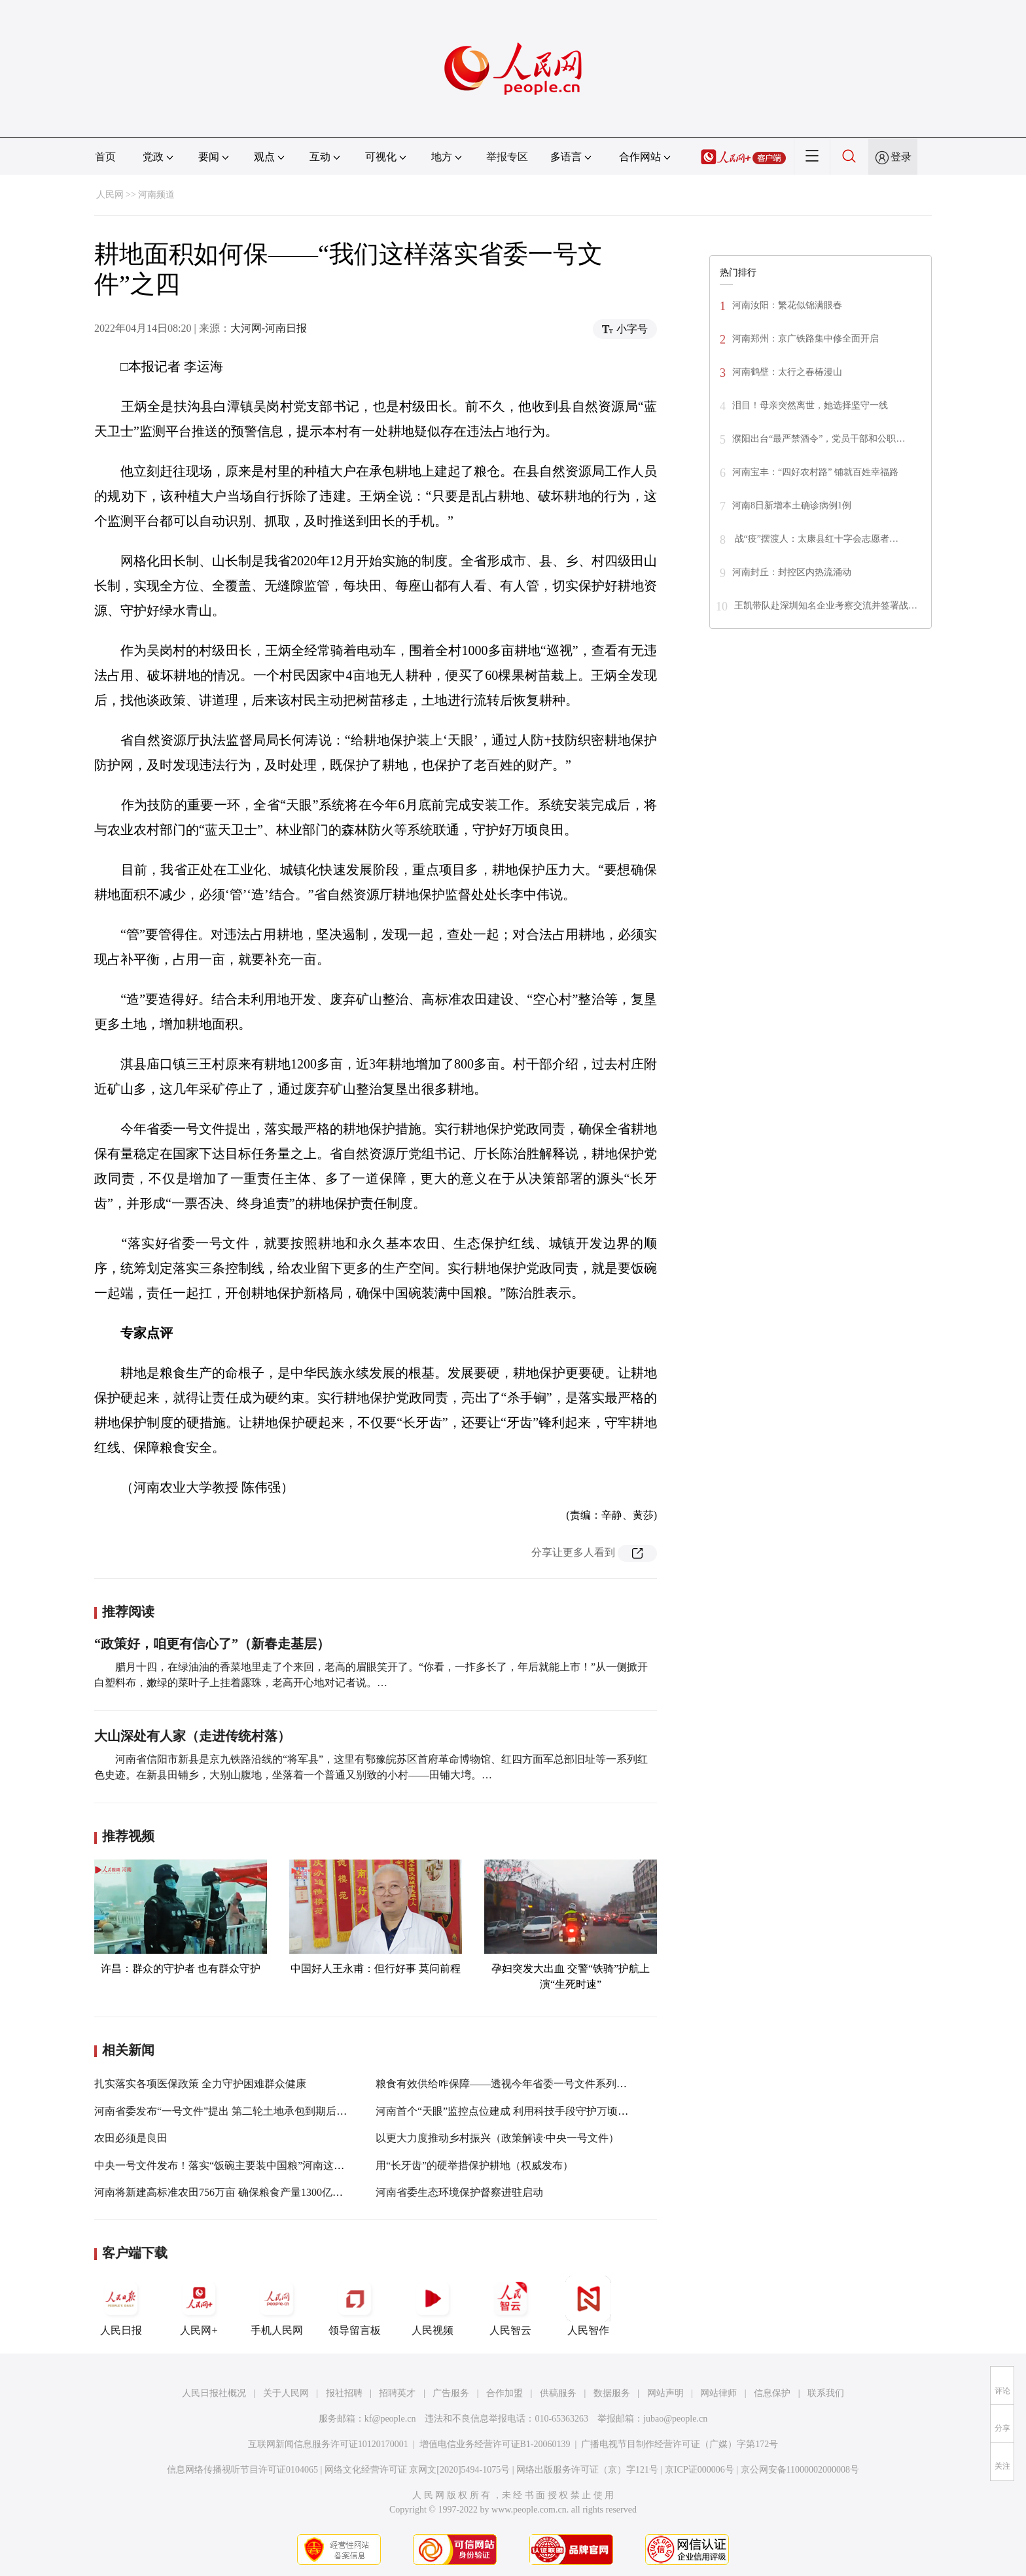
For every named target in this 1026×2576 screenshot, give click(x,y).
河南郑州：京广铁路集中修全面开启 (805, 339)
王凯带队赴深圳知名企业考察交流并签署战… (825, 605)
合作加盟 (504, 2393)
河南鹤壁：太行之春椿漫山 (789, 372)
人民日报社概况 (214, 2393)
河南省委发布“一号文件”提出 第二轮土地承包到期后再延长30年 (241, 2111)
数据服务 (611, 2393)
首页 (105, 156)
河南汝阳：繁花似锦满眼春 (788, 305)
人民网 (110, 195)
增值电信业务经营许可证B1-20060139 (495, 2444)
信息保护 (772, 2393)
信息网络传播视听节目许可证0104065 (242, 2470)
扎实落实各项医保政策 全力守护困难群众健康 (200, 2083)
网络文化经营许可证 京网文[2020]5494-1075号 (417, 2470)
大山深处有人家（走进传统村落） (192, 1736)
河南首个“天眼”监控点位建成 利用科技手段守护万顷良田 (507, 2111)
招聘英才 (397, 2393)
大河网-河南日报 (268, 328)
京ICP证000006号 (699, 2470)
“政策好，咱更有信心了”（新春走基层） (212, 1643)
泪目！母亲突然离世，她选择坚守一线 (810, 405)
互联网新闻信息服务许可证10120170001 (328, 2444)
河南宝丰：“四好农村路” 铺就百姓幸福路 (815, 472)
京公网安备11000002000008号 (800, 2470)
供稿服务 (558, 2393)
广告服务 (451, 2393)
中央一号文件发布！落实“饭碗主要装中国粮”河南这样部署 (229, 2165)
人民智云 (510, 2306)
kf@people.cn (390, 2419)
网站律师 (718, 2393)
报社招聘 (344, 2393)
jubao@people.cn (675, 2419)
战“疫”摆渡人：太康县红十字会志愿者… (815, 539)
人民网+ (199, 2306)
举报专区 (507, 156)
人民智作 (588, 2306)
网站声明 (665, 2393)
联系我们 (825, 2393)
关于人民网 (286, 2393)
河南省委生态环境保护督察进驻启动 (459, 2192)
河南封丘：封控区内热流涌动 (791, 572)
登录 (901, 156)
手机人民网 (277, 2306)
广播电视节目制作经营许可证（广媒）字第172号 (679, 2444)
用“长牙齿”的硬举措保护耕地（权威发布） (474, 2165)
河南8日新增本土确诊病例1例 (791, 505)
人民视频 (432, 2306)
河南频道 (156, 195)
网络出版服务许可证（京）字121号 (587, 2470)
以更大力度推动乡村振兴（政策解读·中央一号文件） (497, 2138)
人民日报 (121, 2306)
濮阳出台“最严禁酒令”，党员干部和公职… (818, 439)
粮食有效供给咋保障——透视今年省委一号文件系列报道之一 (517, 2083)
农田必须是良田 (131, 2138)
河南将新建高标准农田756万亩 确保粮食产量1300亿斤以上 (229, 2192)
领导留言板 (354, 2306)
